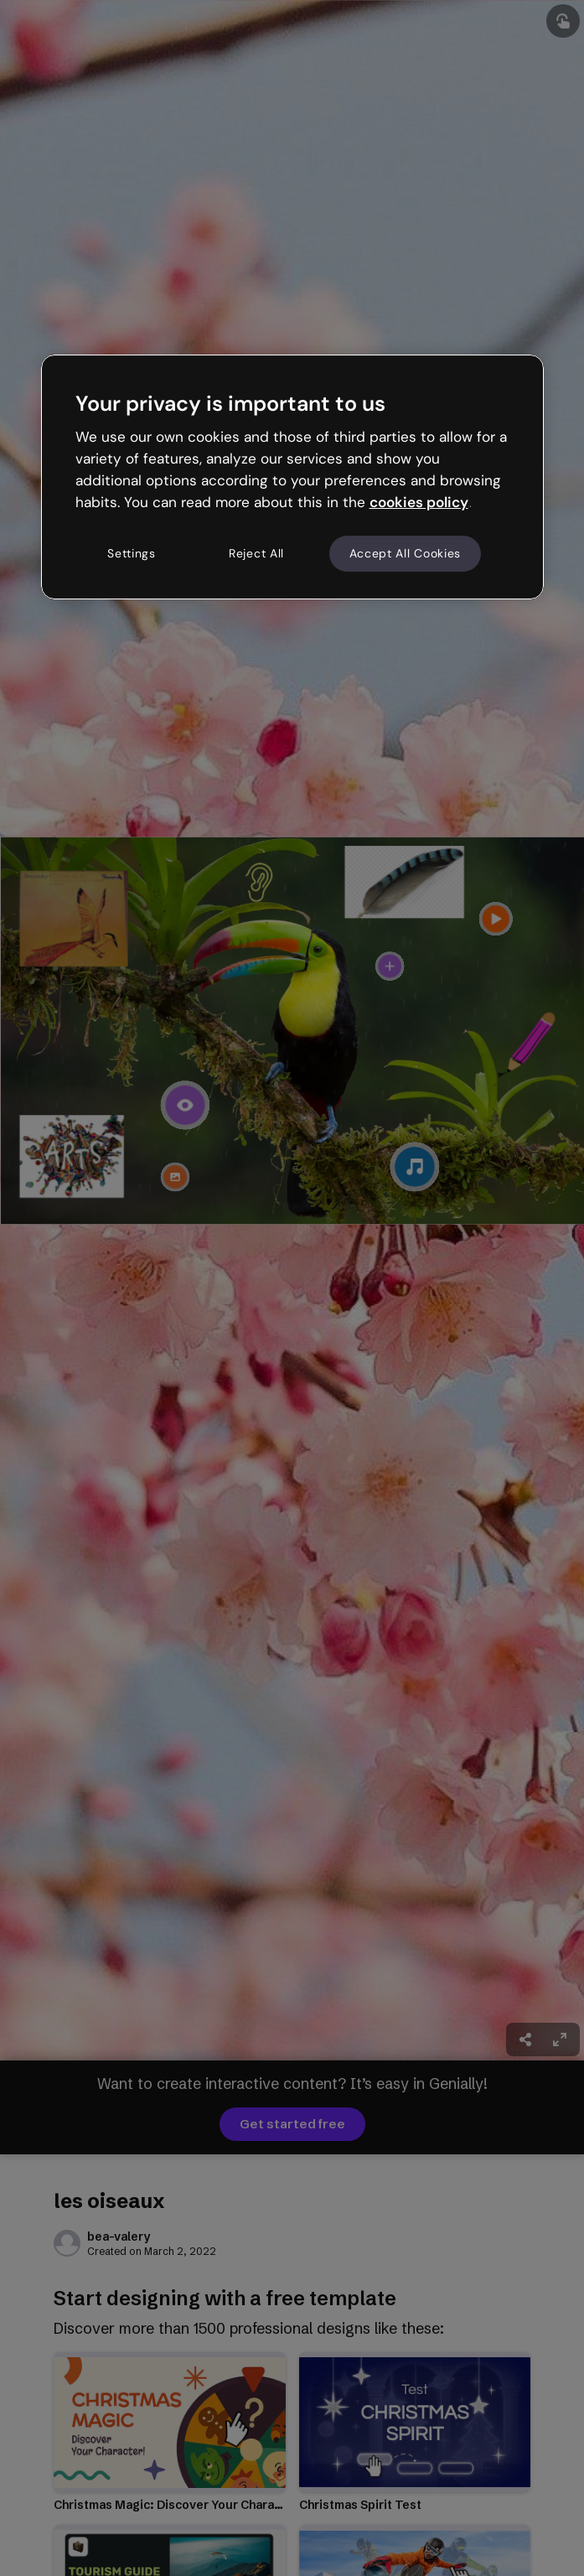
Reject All (256, 553)
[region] (292, 477)
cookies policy (419, 502)
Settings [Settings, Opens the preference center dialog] (131, 553)
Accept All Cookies (405, 553)
